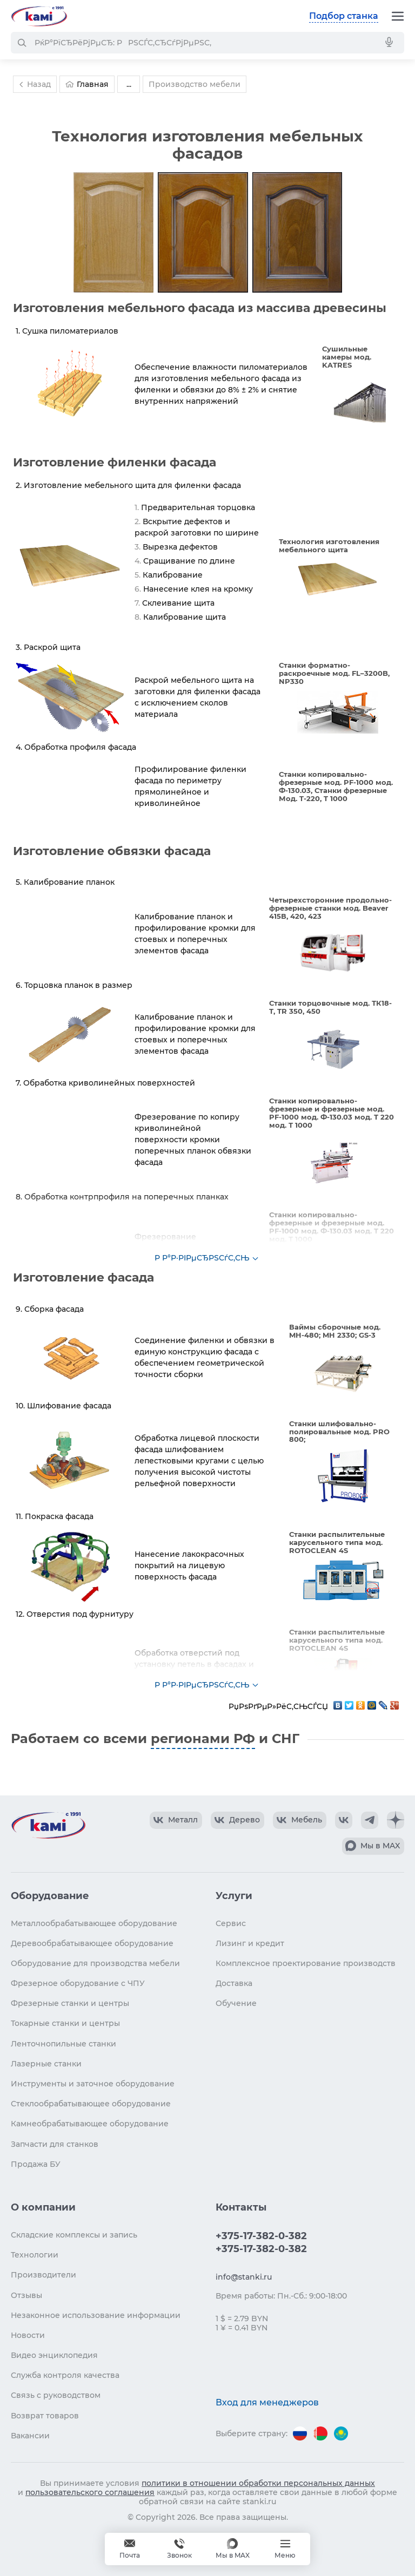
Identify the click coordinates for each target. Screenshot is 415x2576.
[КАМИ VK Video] (176, 1820)
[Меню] (397, 16)
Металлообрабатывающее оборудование (94, 1923)
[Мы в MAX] (233, 2549)
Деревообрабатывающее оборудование (92, 1943)
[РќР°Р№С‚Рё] (21, 42)
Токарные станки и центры (65, 2023)
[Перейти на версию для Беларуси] (320, 2433)
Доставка (234, 1983)
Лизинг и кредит (250, 1943)
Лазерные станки (46, 2064)
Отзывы (26, 2295)
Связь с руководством (56, 2395)
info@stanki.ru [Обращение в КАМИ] (244, 2277)
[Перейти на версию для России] (300, 2433)
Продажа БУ (36, 2164)
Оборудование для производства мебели (95, 1963)
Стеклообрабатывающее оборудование (91, 2104)
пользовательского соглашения (90, 2492)
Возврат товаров (45, 2416)
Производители (43, 2275)
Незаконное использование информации (95, 2315)
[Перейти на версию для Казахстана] (341, 2433)
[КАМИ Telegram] (369, 1820)
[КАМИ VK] (343, 1820)
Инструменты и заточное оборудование (93, 2084)
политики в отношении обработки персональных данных (258, 2483)
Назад (33, 84)
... (128, 84)
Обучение (236, 2003)
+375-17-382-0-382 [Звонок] (179, 2549)
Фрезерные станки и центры (70, 2003)
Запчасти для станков (54, 2144)
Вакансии (30, 2436)
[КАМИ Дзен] (395, 1820)
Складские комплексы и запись (74, 2235)
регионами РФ (203, 1738)
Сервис (231, 1923)
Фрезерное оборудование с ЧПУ (78, 1983)
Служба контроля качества (65, 2375)
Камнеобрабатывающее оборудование (90, 2123)
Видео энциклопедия (54, 2355)
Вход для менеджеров (267, 2402)
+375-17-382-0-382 (261, 2236)
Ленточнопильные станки (63, 2044)
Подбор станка (343, 16)
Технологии (34, 2255)
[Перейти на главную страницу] (39, 16)
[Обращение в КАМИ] (129, 2549)
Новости (28, 2335)
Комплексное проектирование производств (306, 1963)
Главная (87, 84)
